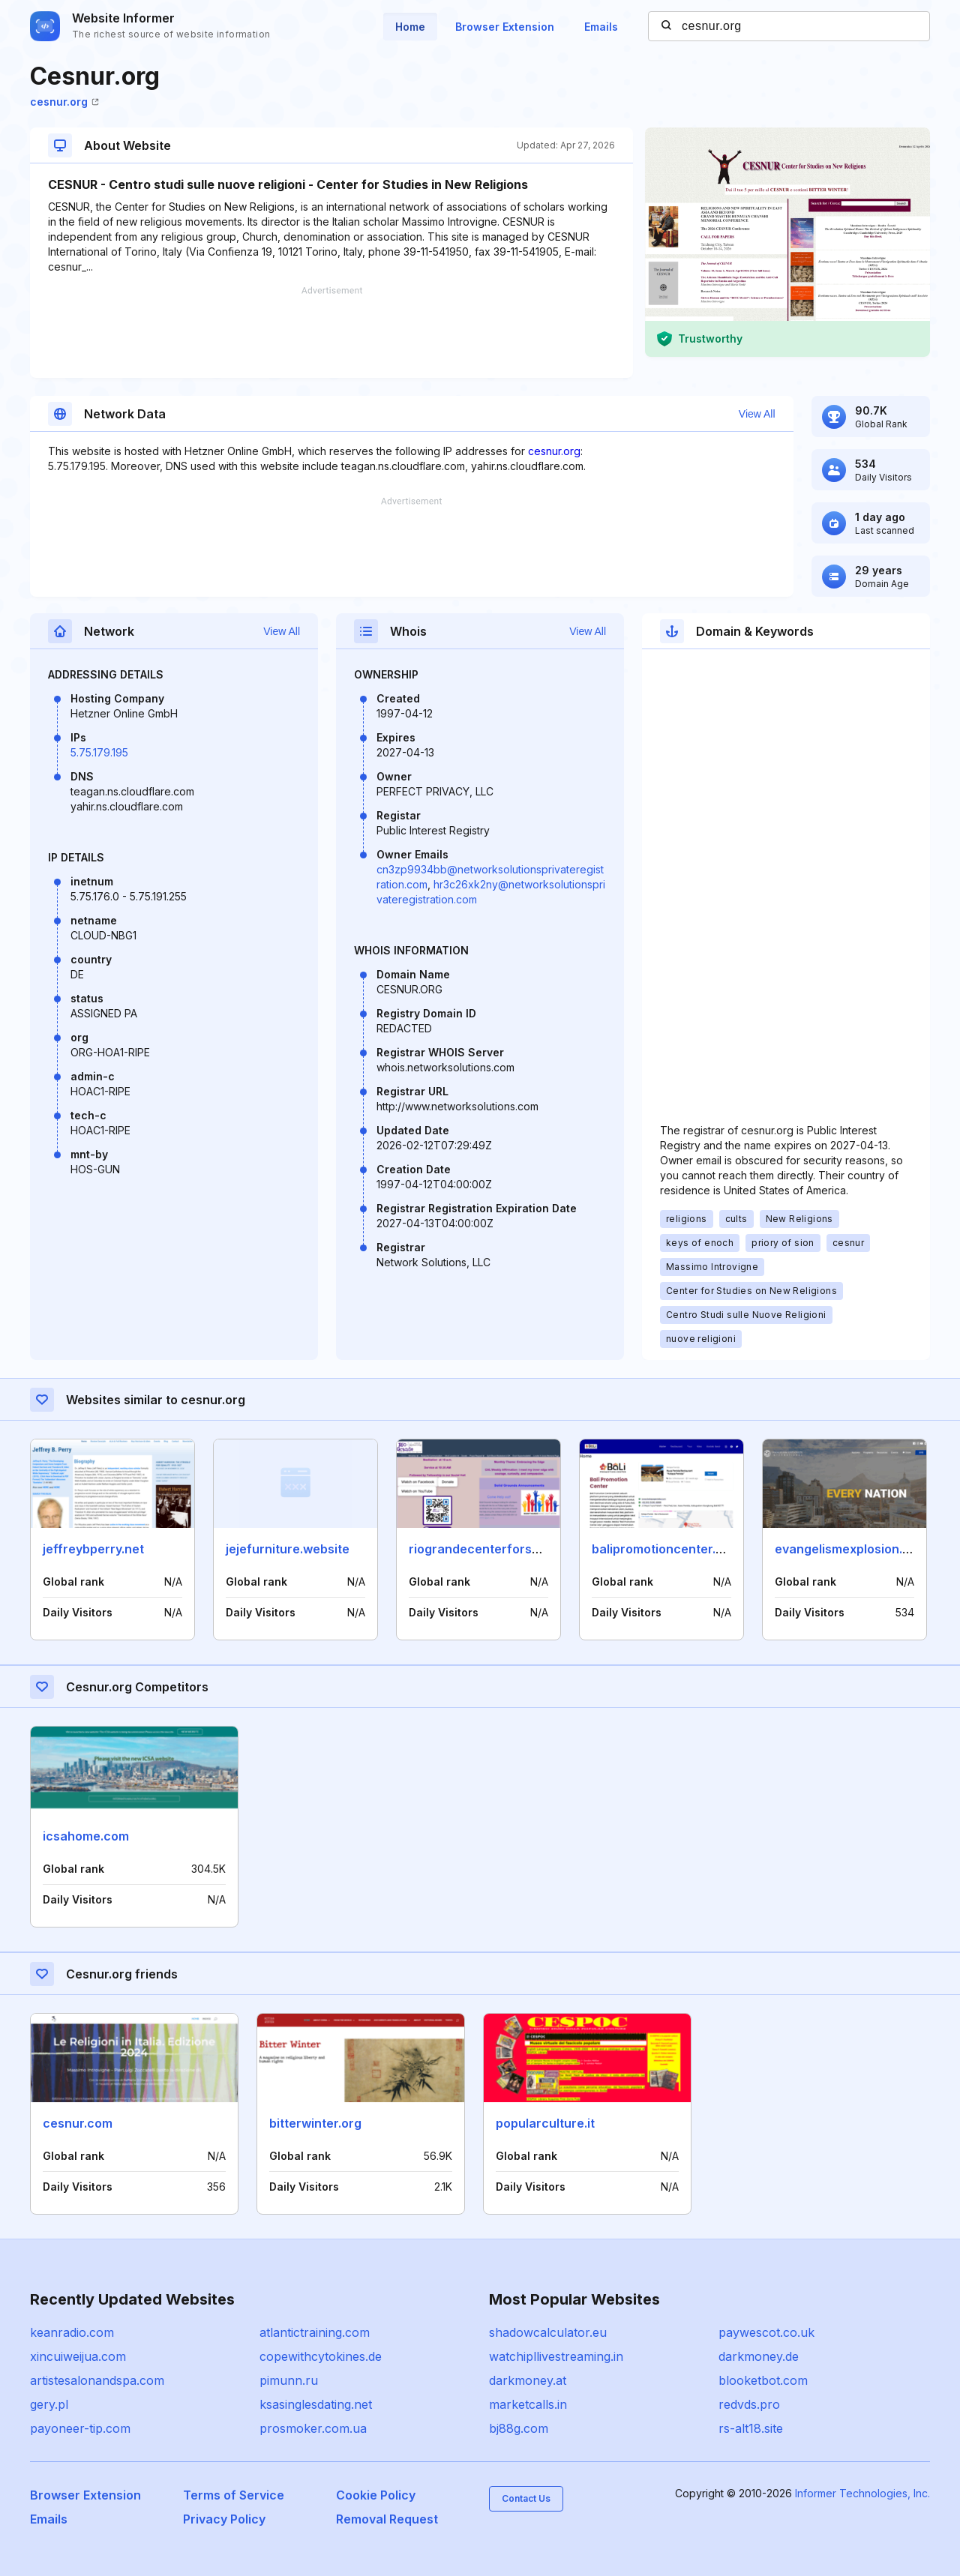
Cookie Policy (376, 2495)
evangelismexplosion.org (848, 1548)
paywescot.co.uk (766, 2332)
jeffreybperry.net (93, 1548)
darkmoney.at (527, 2380)
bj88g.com (518, 2428)
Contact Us (526, 2498)
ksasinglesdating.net (316, 2404)
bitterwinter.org (315, 2123)
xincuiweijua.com (78, 2356)
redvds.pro (749, 2404)
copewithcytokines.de (321, 2356)
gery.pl (49, 2404)
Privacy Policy (224, 2519)
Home (410, 26)
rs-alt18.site (750, 2428)
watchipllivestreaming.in (556, 2356)
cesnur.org (64, 101)
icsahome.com (86, 1836)
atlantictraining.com (315, 2332)
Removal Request (387, 2519)
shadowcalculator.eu (548, 2332)
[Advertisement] (331, 332)
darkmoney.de (758, 2356)
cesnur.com (77, 2123)
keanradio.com (72, 2332)
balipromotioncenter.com (666, 1548)
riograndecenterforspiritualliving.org (518, 1548)
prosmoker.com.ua (313, 2428)
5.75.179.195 (99, 752)
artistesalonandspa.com (97, 2380)
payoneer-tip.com (80, 2428)
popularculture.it (545, 2123)
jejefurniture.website (288, 1548)
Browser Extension (504, 26)
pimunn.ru (289, 2380)
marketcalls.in (528, 2404)
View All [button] (757, 414)
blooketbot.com (763, 2380)
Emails (601, 26)
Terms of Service (233, 2495)
